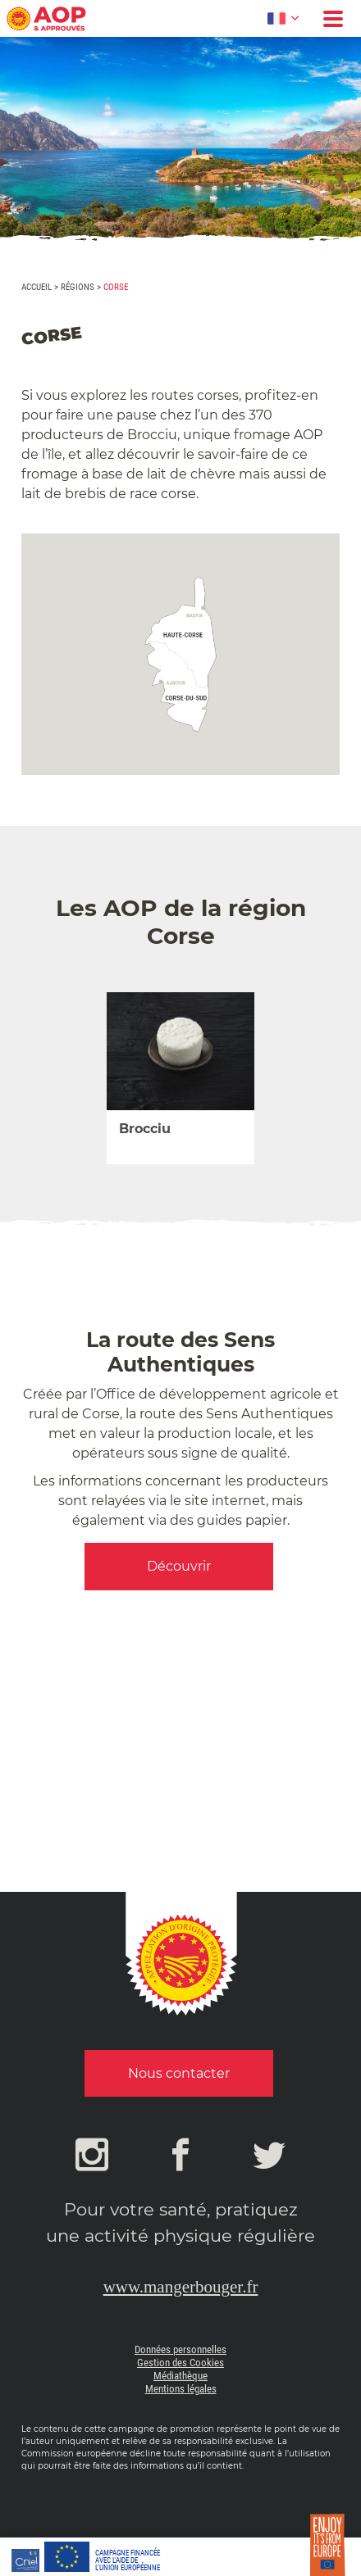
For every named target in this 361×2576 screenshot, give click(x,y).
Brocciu (145, 1128)
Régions (77, 287)
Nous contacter (179, 2073)
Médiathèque (180, 2376)
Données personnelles (180, 2349)
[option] (180, 1078)
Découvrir (179, 1566)
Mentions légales (181, 2389)
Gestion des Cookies (180, 2362)
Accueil (36, 287)
